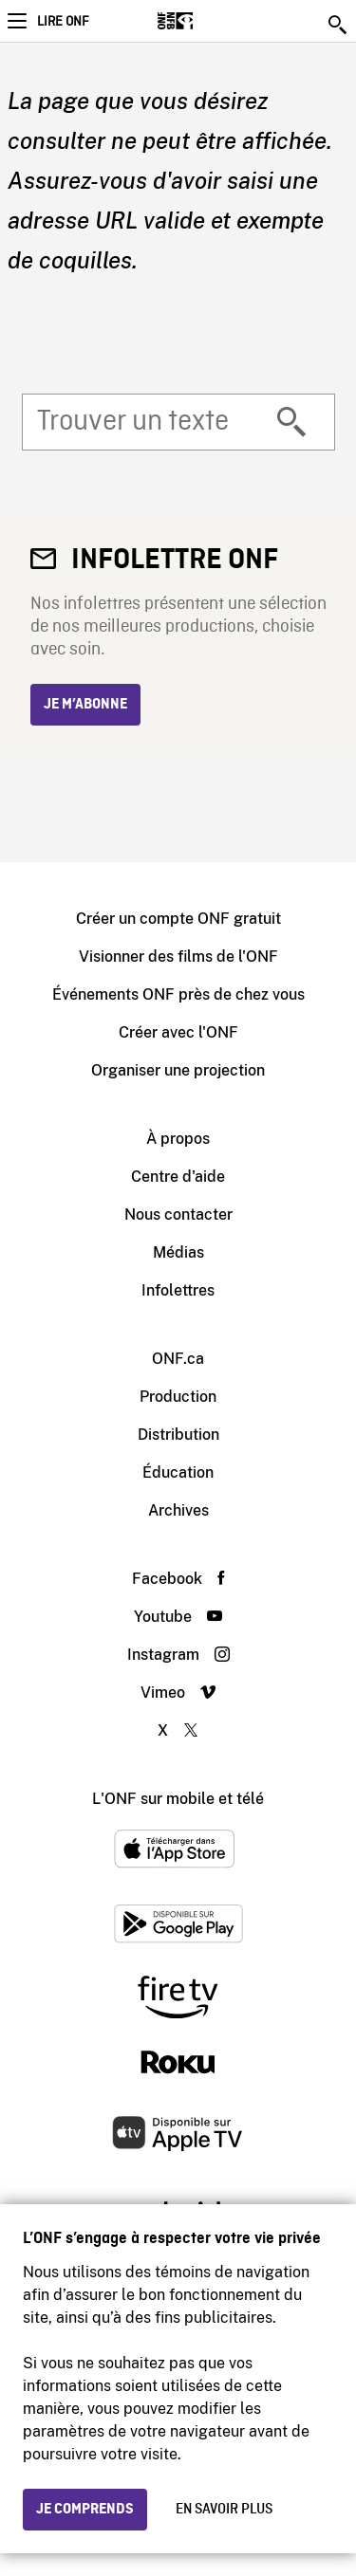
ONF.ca (178, 1359)
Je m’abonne (85, 704)
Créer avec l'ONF (178, 1032)
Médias (178, 1252)
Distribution (178, 1435)
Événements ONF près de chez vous (178, 994)
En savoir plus (224, 2509)
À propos (178, 1139)
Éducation (178, 1472)
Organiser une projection (178, 1070)
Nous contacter (178, 1214)
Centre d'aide (178, 1177)
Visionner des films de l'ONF (178, 957)
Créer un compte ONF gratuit (178, 919)
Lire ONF (62, 21)
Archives (178, 1510)
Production (178, 1397)
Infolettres (178, 1290)
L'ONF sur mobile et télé (178, 1799)
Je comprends (85, 2509)
